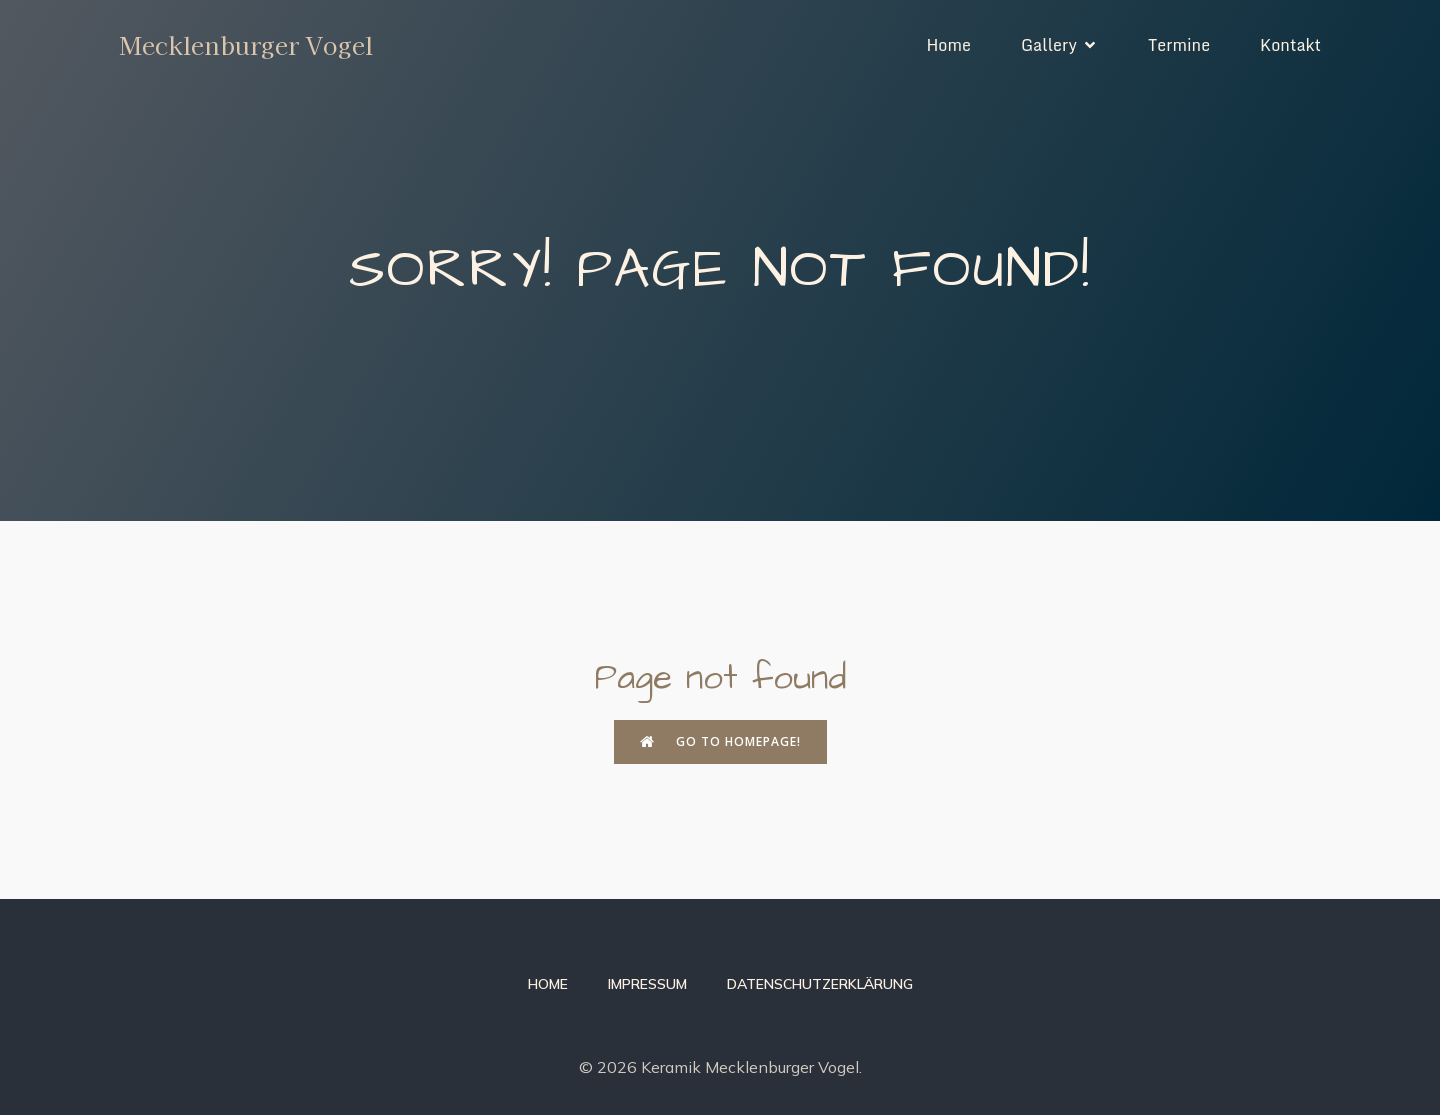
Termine (1179, 45)
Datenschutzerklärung (820, 984)
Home (948, 45)
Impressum (647, 984)
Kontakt (1290, 45)
